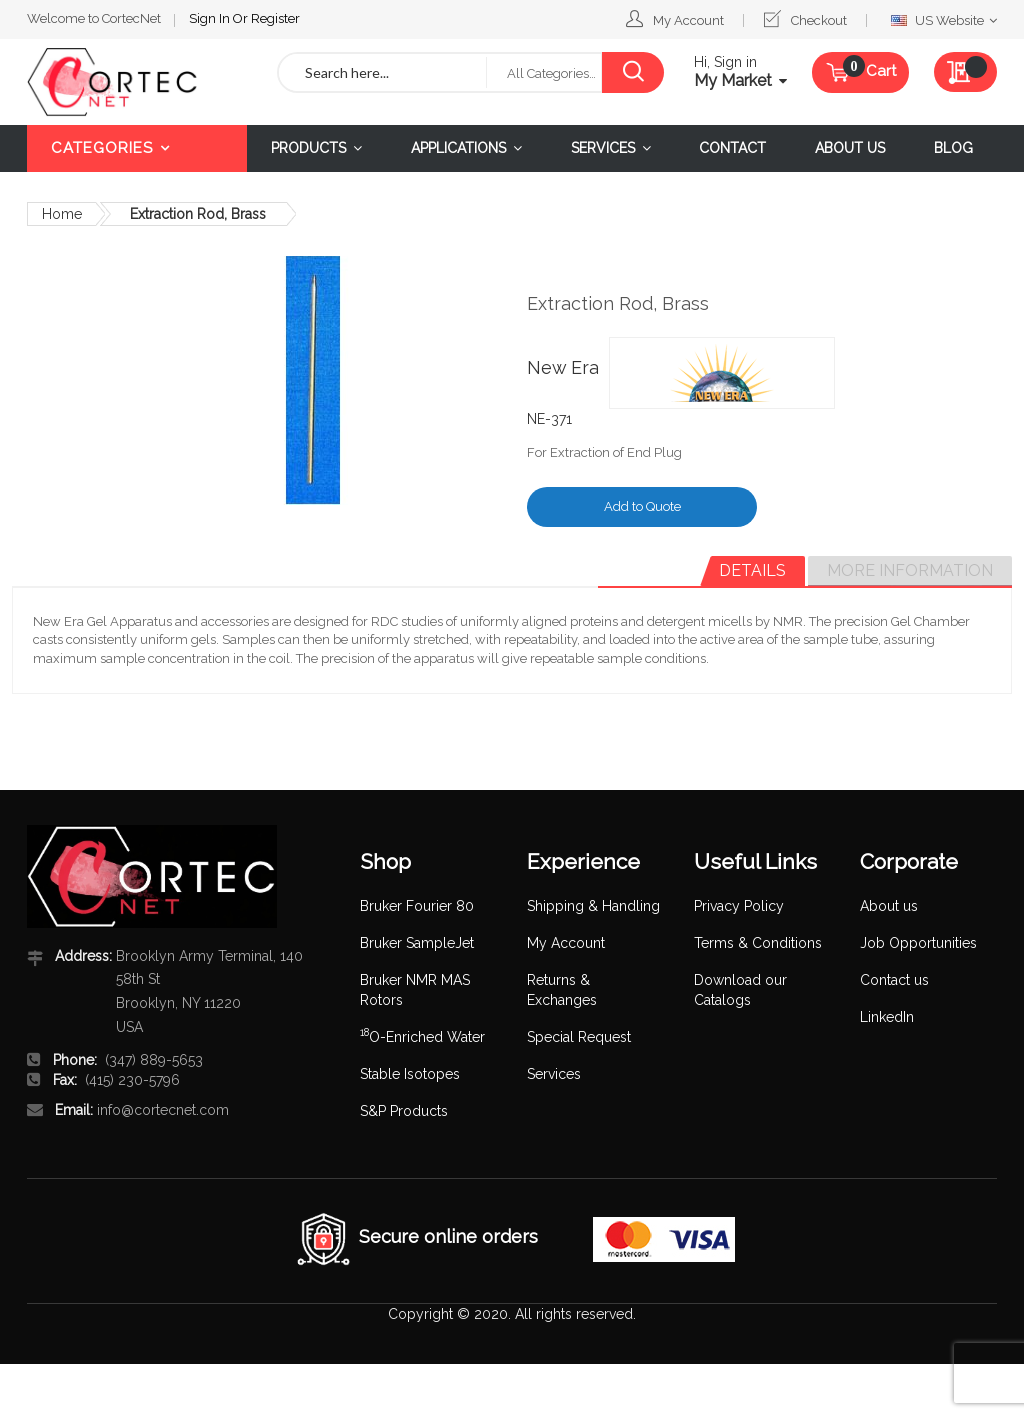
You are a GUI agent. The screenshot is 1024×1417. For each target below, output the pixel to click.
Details (752, 570)
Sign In (211, 18)
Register (275, 18)
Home (62, 214)
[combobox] (382, 72)
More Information (910, 570)
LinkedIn (887, 1017)
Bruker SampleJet (417, 943)
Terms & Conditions (758, 943)
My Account (688, 20)
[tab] (752, 571)
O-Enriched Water (422, 1037)
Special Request (579, 1037)
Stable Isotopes (410, 1074)
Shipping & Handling (593, 906)
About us (889, 906)
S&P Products (404, 1111)
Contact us (894, 980)
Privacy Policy (739, 906)
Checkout (819, 20)
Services (554, 1074)
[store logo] (137, 82)
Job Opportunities (918, 943)
